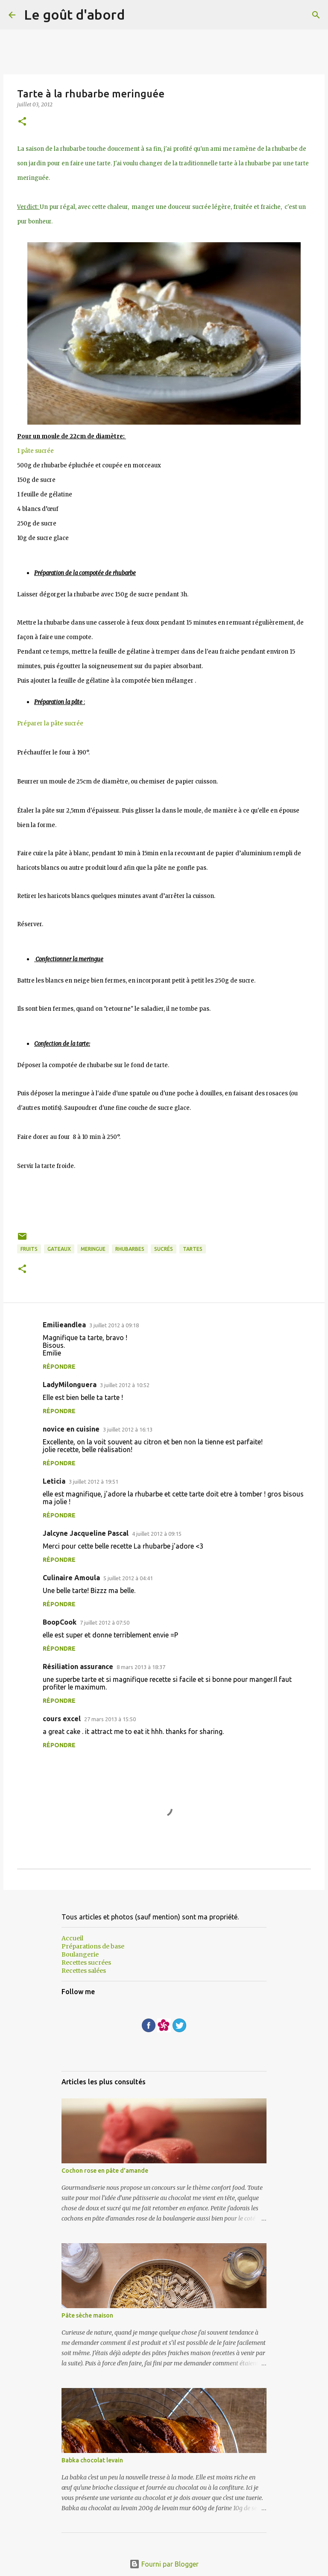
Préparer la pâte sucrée (51, 723)
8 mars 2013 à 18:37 (141, 1667)
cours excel (62, 1718)
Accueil (72, 1938)
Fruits (29, 1249)
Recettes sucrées (86, 1962)
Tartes (192, 1249)
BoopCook (59, 1622)
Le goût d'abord (74, 14)
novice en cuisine (71, 1429)
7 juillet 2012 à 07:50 (104, 1622)
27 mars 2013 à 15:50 (110, 1719)
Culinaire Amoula (71, 1577)
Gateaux (59, 1249)
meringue (93, 1249)
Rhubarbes (129, 1249)
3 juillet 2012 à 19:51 (93, 1482)
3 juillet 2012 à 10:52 (124, 1385)
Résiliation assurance (78, 1666)
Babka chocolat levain (92, 2460)
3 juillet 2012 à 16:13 (127, 1429)
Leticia (54, 1481)
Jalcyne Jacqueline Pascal (86, 1533)
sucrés (163, 1249)
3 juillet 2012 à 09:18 (114, 1325)
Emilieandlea (64, 1325)
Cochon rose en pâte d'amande (105, 2170)
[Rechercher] (316, 15)
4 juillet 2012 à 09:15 (157, 1534)
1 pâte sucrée (35, 451)
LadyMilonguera (70, 1384)
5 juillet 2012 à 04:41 (128, 1578)
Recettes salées (84, 1971)
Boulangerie (80, 1954)
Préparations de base (93, 1946)
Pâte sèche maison (87, 2315)
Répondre (59, 1366)
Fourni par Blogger (164, 2564)
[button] (22, 122)
